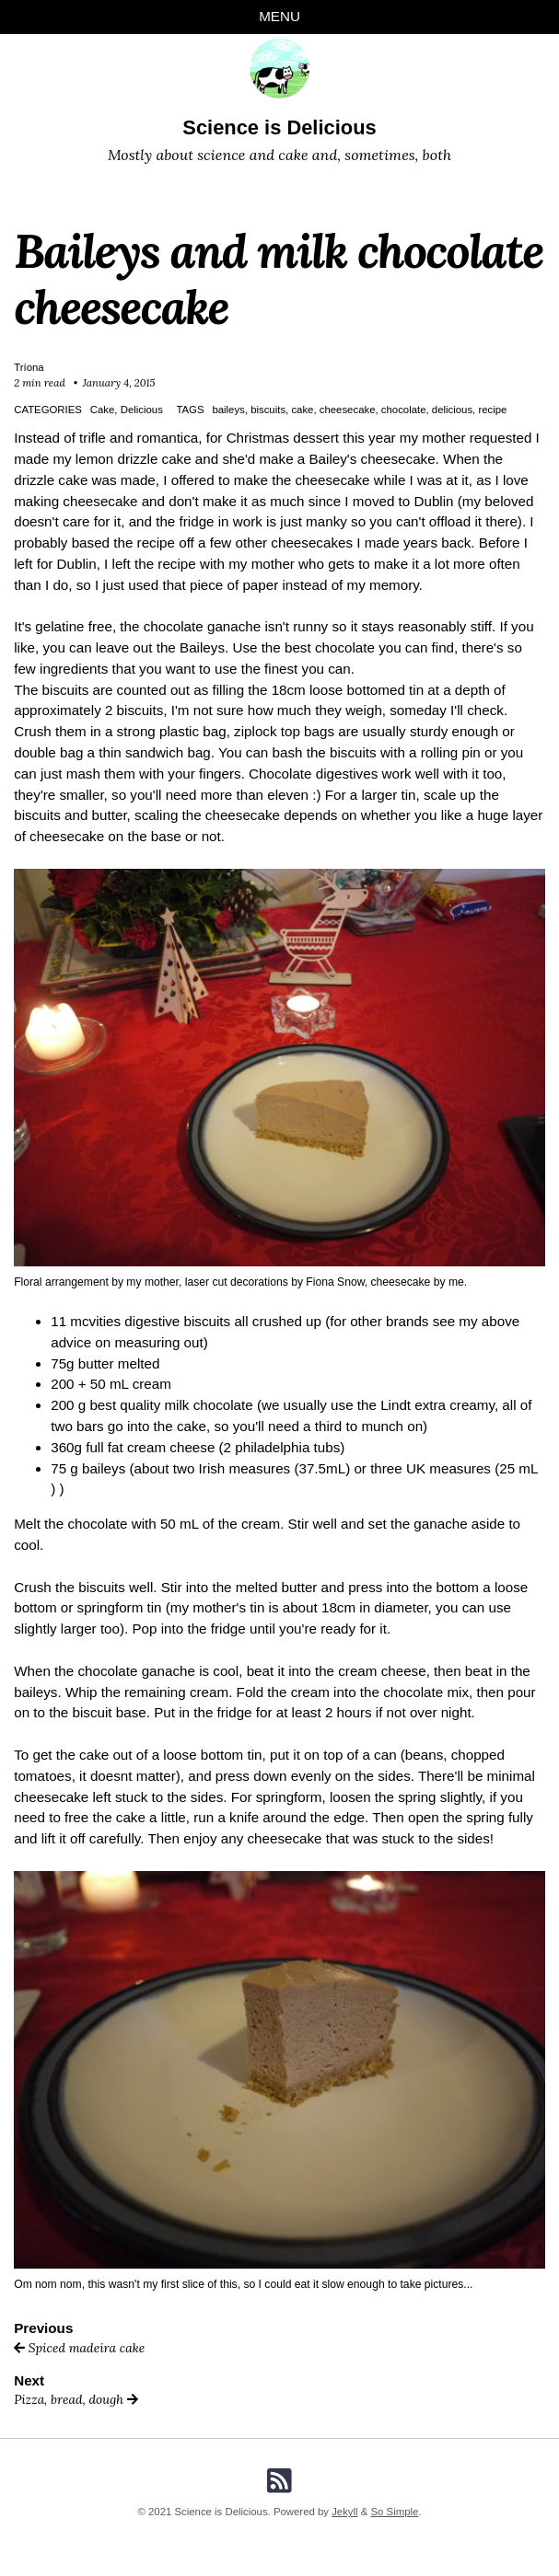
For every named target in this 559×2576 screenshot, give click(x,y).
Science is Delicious (279, 127)
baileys (228, 409)
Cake (102, 409)
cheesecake (348, 409)
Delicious (142, 409)
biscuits (267, 409)
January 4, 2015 (119, 382)
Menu (279, 16)
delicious (452, 409)
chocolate (403, 409)
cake (302, 409)
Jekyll (344, 2511)
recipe (492, 409)
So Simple (395, 2511)
